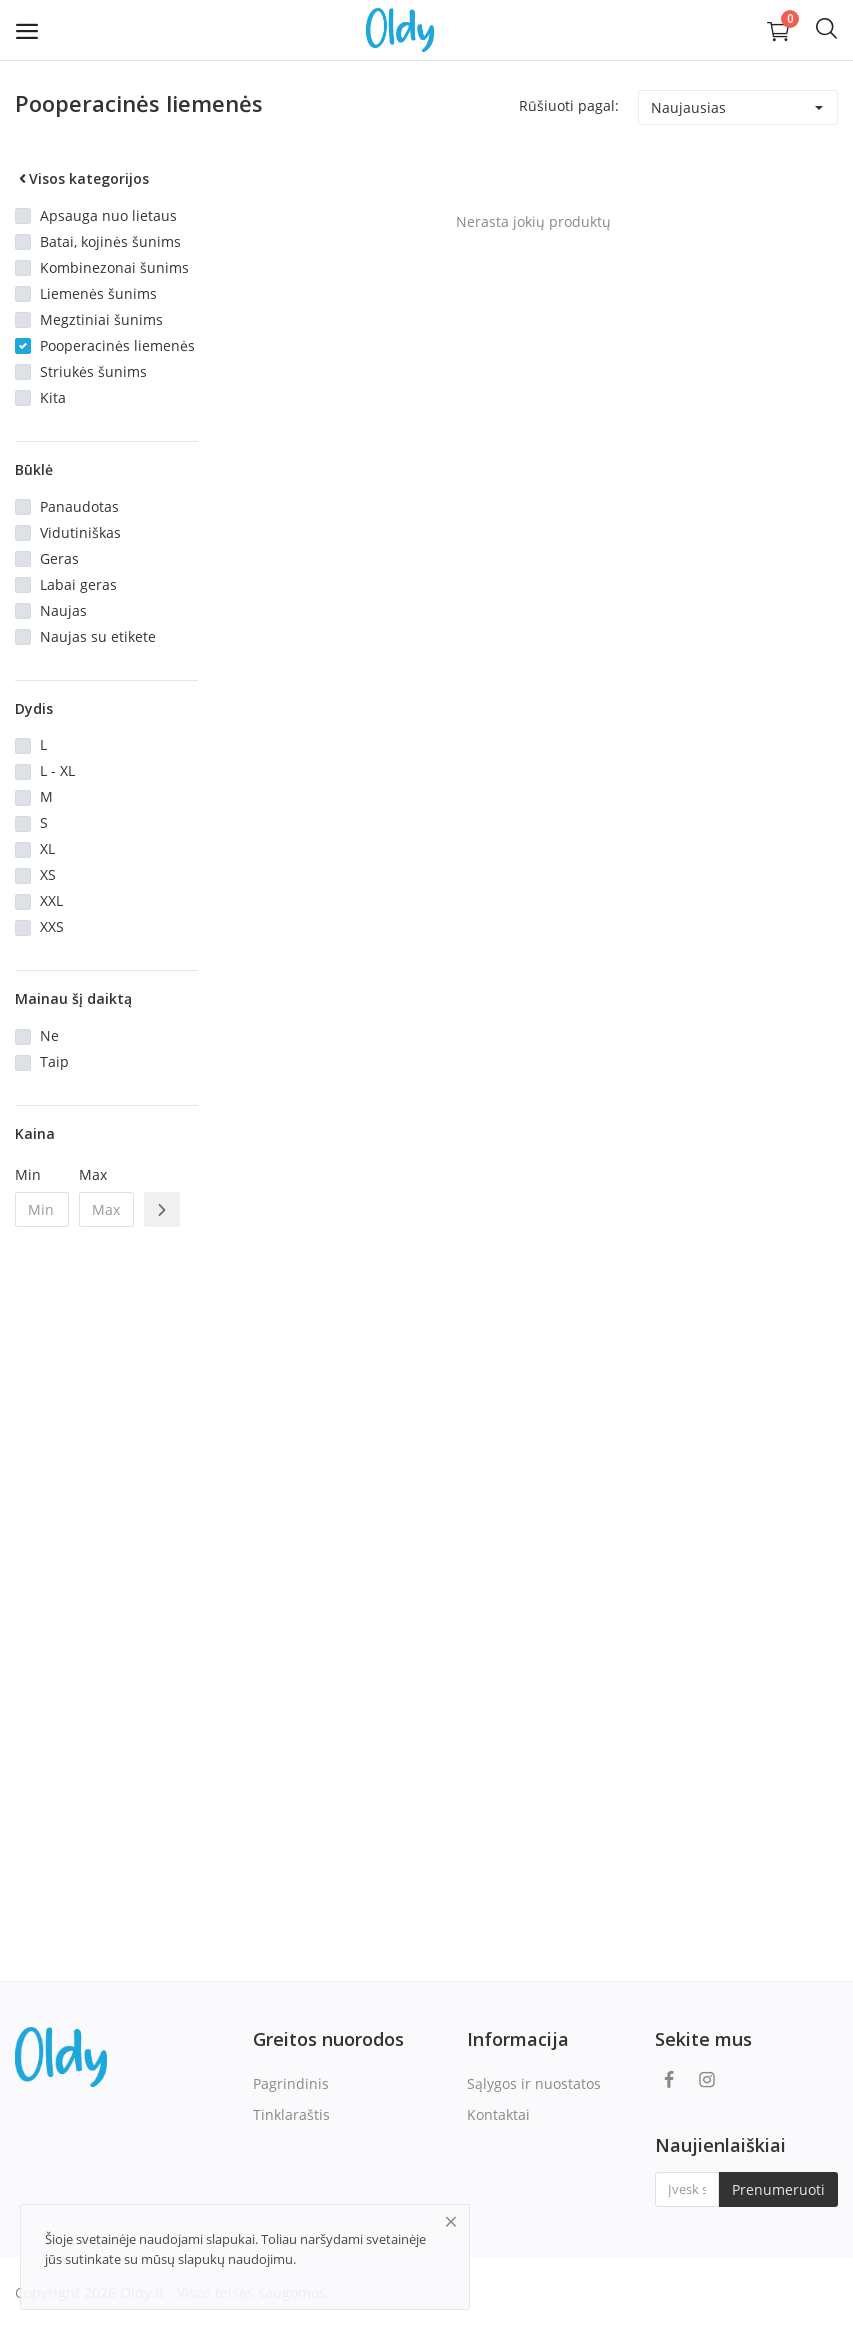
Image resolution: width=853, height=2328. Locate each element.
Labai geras (78, 584)
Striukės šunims (93, 371)
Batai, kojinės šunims (110, 241)
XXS (52, 926)
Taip (54, 1061)
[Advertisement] (106, 1567)
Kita (53, 397)
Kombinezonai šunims (114, 267)
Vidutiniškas (80, 532)
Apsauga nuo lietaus (108, 215)
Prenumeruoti (778, 2189)
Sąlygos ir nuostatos (534, 2083)
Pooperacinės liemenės (117, 345)
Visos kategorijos (82, 178)
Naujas (63, 610)
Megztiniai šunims (101, 319)
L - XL (57, 770)
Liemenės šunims (98, 293)
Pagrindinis (291, 2083)
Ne (49, 1035)
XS (48, 874)
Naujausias (688, 107)
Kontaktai (498, 2114)
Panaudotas (79, 506)
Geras (59, 558)
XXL (51, 900)
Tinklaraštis (291, 2114)
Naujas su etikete (98, 636)
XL (47, 848)
